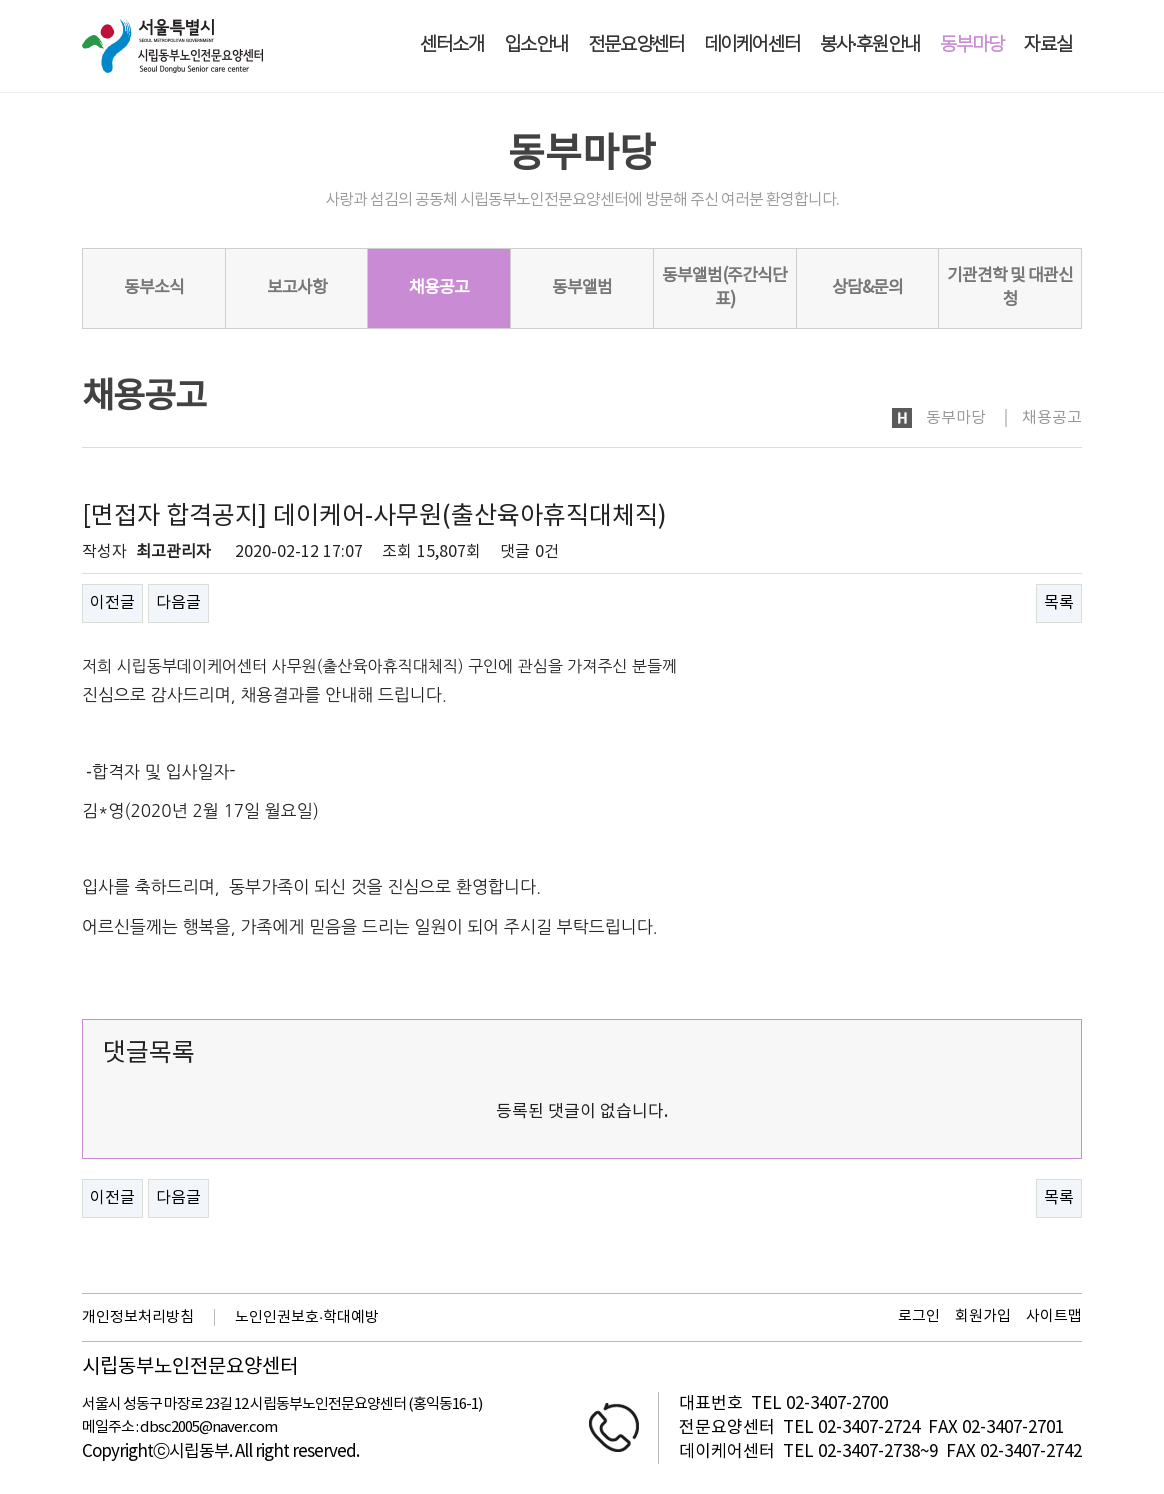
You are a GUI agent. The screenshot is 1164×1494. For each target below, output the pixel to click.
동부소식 (154, 288)
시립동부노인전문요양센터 (190, 1368)
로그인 (919, 1316)
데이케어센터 (752, 45)
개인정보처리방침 (138, 1317)
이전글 (112, 603)
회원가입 (983, 1316)
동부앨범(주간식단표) (724, 288)
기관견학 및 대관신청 (1010, 288)
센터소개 (452, 45)
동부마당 (972, 45)
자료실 (1048, 45)
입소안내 (536, 45)
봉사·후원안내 (870, 45)
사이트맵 (1054, 1316)
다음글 (178, 603)
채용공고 (439, 288)
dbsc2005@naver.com (208, 1427)
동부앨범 (582, 288)
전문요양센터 (636, 45)
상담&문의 (867, 288)
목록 (1059, 603)
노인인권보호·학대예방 (307, 1317)
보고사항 (297, 288)
